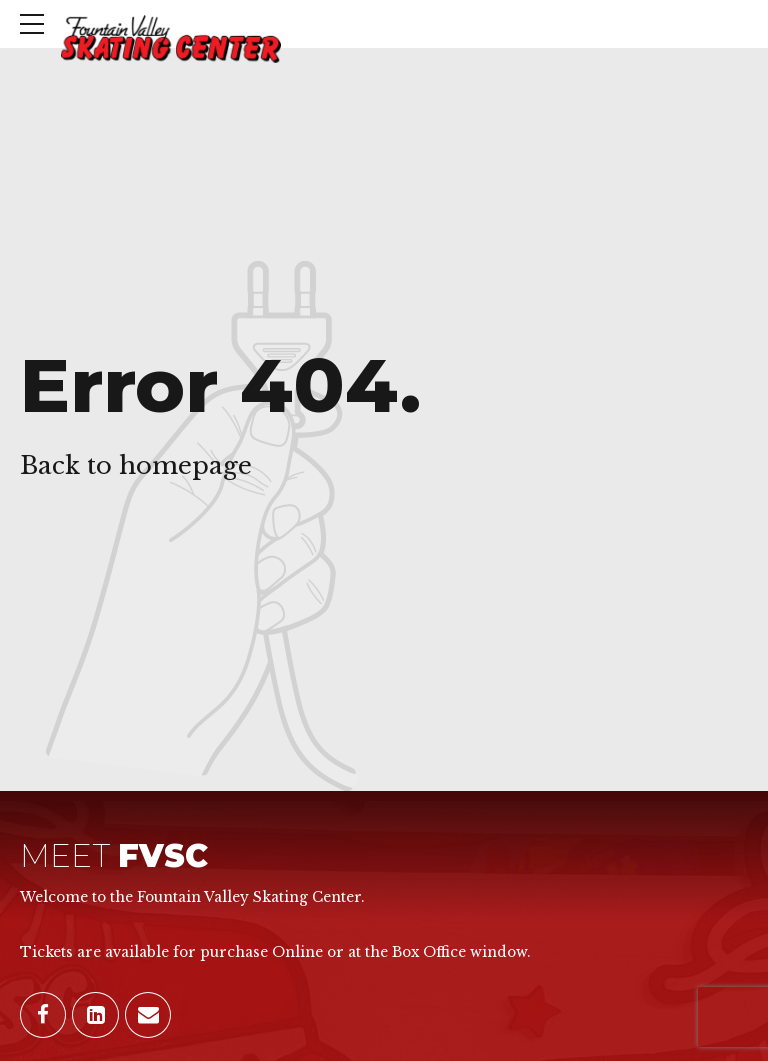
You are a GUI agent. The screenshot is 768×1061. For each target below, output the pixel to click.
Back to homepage (136, 465)
